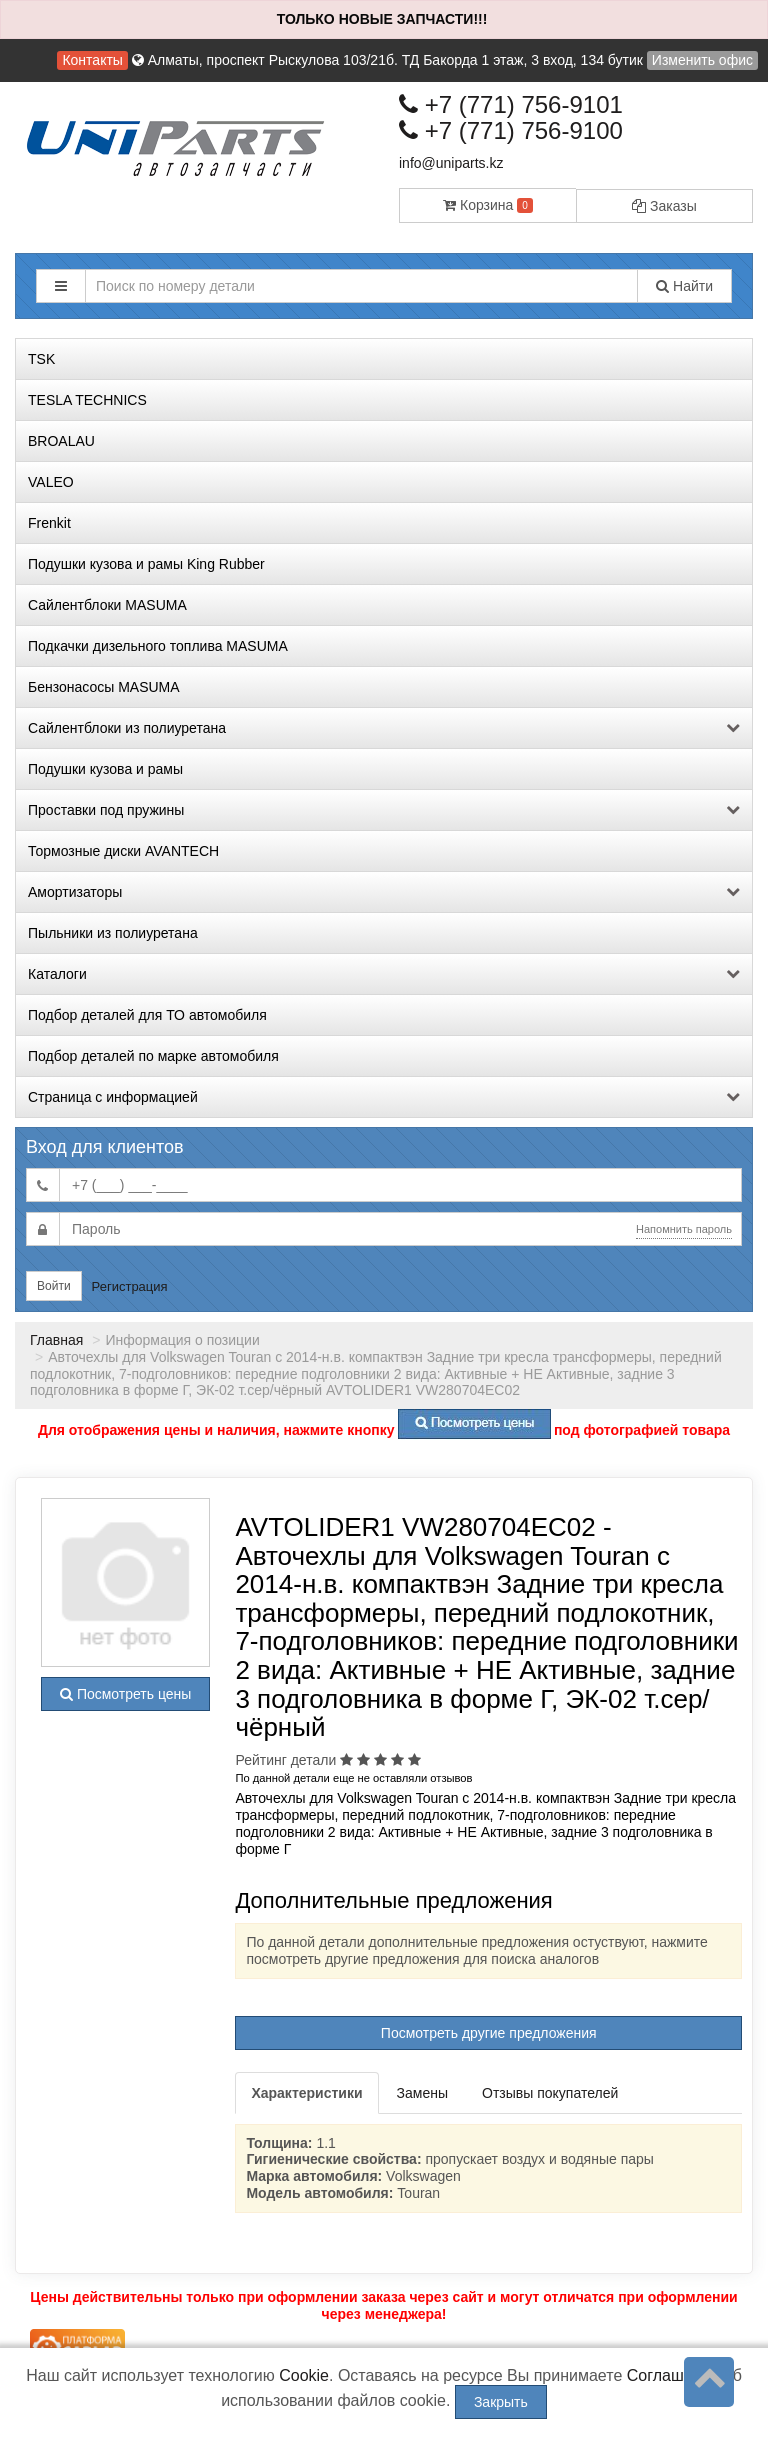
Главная (56, 1340)
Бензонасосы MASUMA (104, 687)
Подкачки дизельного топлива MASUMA (158, 646)
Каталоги (384, 974)
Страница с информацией (384, 1097)
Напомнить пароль (684, 1229)
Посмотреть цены (125, 1694)
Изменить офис (702, 60)
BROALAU (61, 441)
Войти (54, 1286)
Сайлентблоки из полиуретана (384, 728)
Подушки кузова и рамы (105, 769)
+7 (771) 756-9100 (511, 130)
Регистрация (130, 1286)
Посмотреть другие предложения (489, 2033)
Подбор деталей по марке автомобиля (153, 1056)
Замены (422, 2093)
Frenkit (49, 523)
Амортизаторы (384, 892)
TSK (41, 359)
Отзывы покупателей (550, 2093)
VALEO (51, 482)
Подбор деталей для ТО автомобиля (147, 1015)
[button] (61, 286)
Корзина (488, 205)
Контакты (92, 60)
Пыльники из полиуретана (113, 933)
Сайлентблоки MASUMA (107, 605)
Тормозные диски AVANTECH (123, 851)
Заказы (664, 206)
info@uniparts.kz (451, 163)
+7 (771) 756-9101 (511, 104)
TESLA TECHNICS (87, 400)
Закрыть (501, 2402)
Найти (684, 286)
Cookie (304, 2375)
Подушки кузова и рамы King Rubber (146, 564)
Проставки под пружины (384, 810)
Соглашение (673, 2375)
